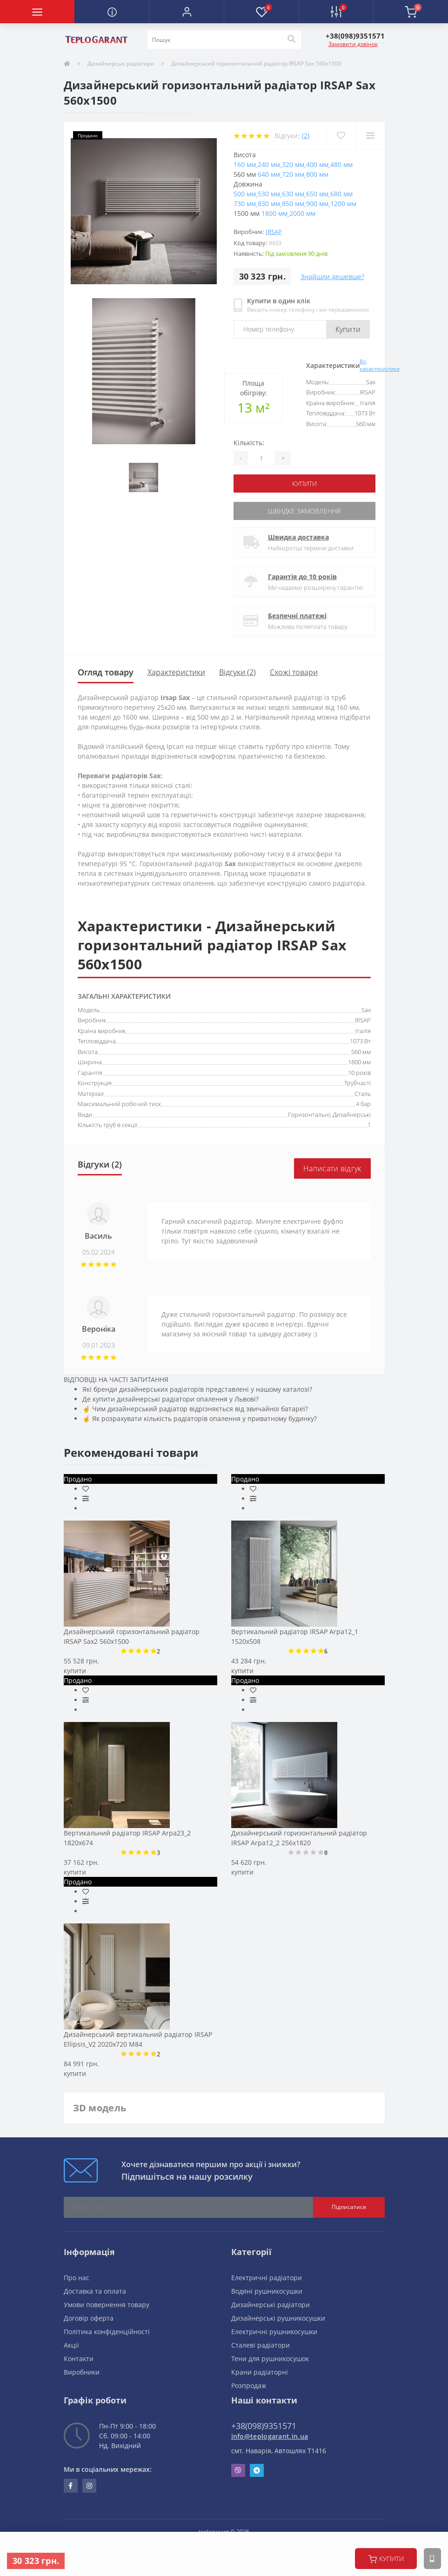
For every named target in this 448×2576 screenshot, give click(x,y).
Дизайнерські (352, 1114)
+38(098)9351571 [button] (263, 2425)
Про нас (76, 2277)
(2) (305, 135)
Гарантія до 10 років (302, 576)
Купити (348, 329)
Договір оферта (89, 2318)
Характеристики (176, 672)
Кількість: (249, 442)
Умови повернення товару (106, 2304)
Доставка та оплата (95, 2291)
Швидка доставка (298, 537)
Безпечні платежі (297, 615)
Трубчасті (357, 1083)
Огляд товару (106, 672)
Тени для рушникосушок (270, 2358)
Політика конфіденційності (107, 2331)
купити (386, 2558)
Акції (71, 2345)
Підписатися (349, 2207)
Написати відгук (332, 1168)
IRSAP (274, 231)
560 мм (361, 1052)
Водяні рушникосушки (266, 2291)
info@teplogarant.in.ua (269, 2436)
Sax (366, 1010)
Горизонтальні (309, 1114)
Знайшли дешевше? (332, 276)
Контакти (79, 2358)
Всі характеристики (380, 365)
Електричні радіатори (266, 2277)
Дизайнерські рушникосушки (278, 2318)
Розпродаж (248, 2385)
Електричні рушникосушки (274, 2331)
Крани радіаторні (259, 2372)
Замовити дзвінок (353, 44)
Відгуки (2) (237, 672)
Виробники (82, 2372)
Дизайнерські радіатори (120, 63)
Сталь (362, 1093)
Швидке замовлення (304, 511)
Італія (363, 1031)
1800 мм (359, 1062)
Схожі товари (294, 672)
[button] (186, 11)
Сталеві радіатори (260, 2345)
